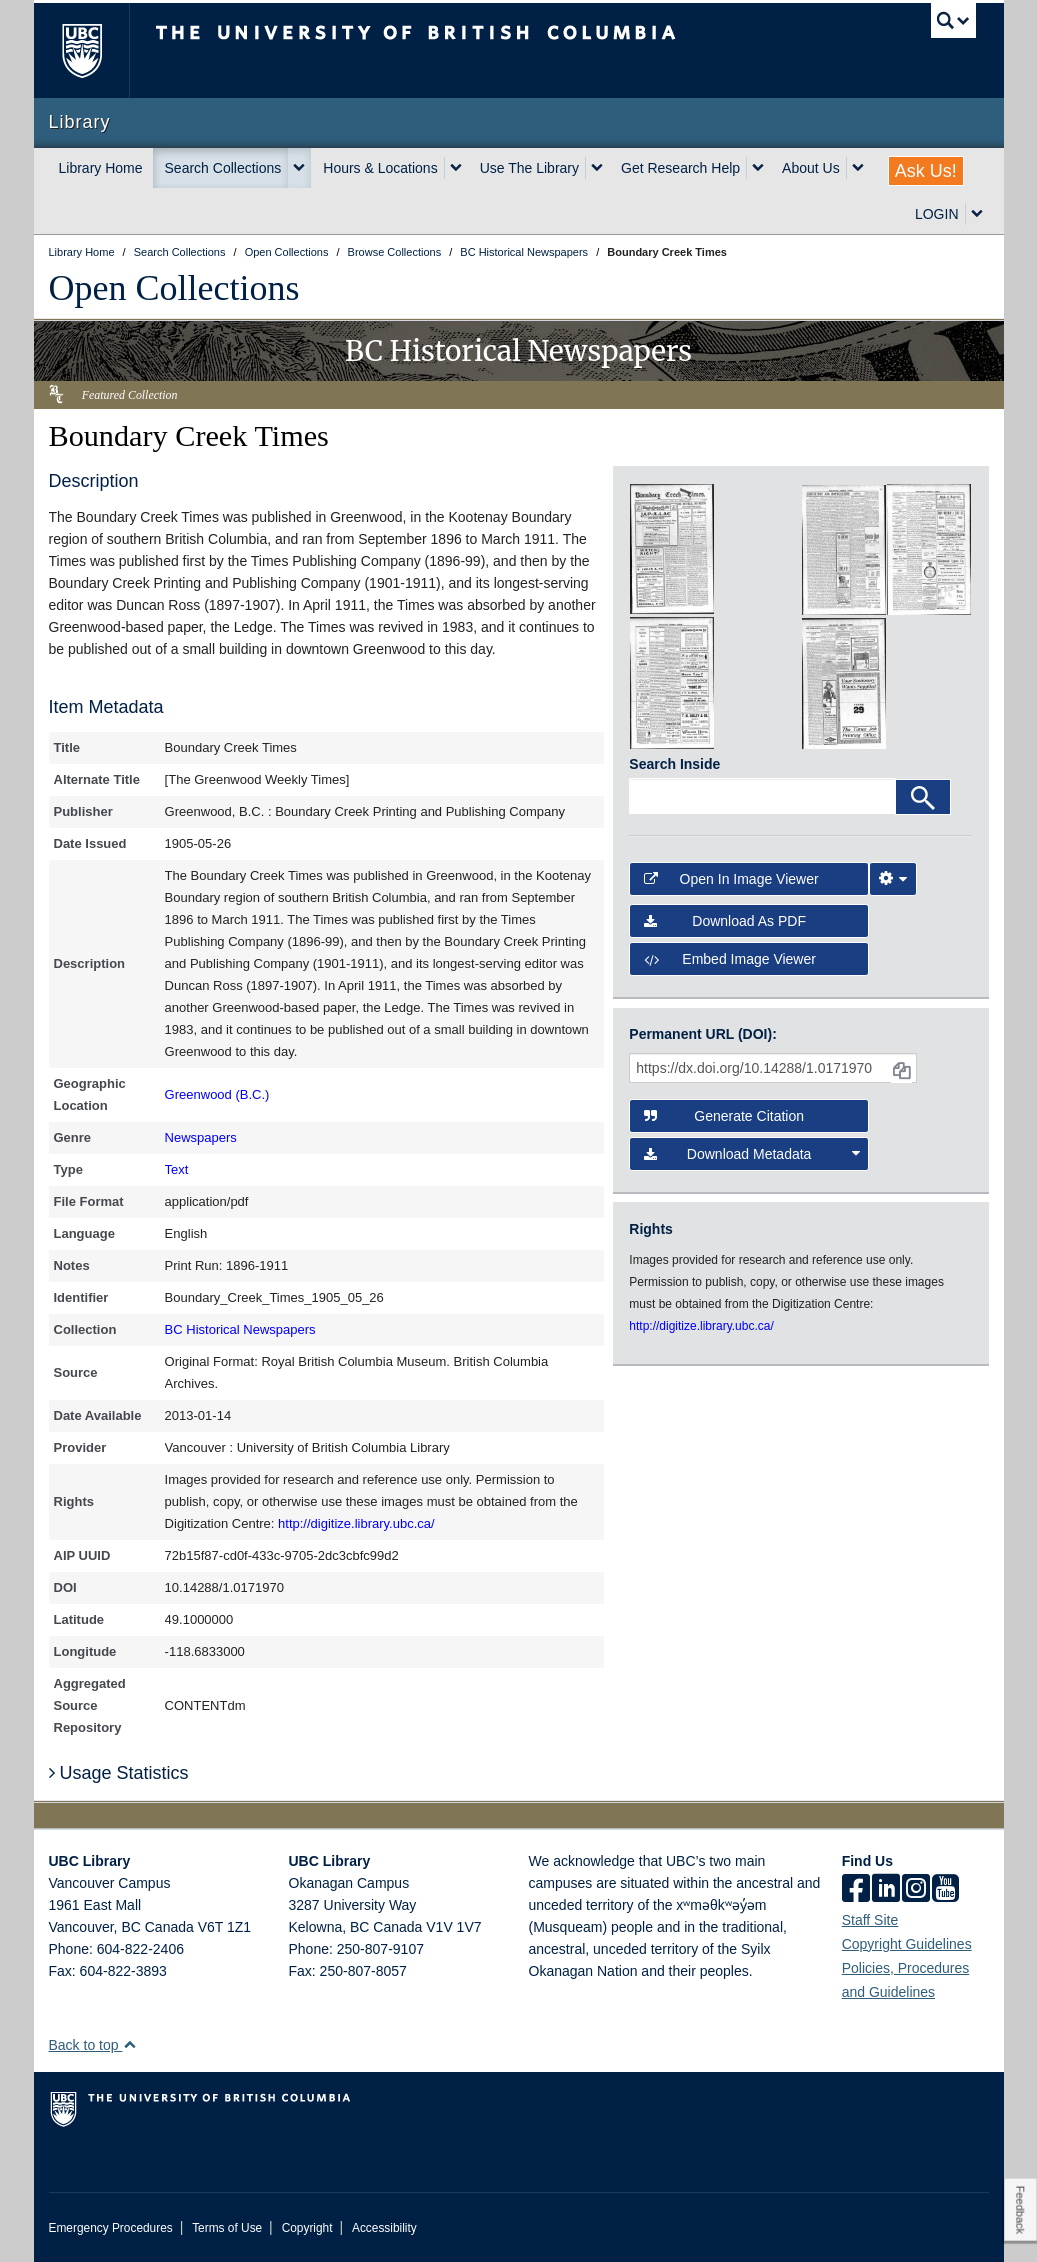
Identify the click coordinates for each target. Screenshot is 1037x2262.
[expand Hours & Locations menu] (456, 168)
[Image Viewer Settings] (893, 879)
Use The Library (529, 168)
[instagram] (916, 1890)
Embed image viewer (730, 959)
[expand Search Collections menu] (299, 168)
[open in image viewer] (672, 548)
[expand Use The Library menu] (597, 168)
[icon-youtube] (945, 1890)
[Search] (923, 797)
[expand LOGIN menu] (977, 214)
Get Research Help (680, 168)
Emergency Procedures (111, 2228)
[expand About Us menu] (858, 168)
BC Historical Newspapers (240, 1329)
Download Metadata (751, 1154)
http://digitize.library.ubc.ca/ (356, 1523)
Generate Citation (724, 1116)
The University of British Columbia (96, 50)
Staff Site (870, 1920)
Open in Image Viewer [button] (731, 879)
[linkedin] (886, 1890)
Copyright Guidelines (907, 1944)
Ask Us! (926, 171)
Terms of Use (227, 2228)
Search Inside (674, 764)
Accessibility (384, 2228)
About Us (811, 168)
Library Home (101, 168)
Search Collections (223, 168)
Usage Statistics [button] (119, 1773)
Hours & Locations (380, 168)
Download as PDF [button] (725, 921)
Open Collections (174, 288)
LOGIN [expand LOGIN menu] (937, 214)
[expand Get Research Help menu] (758, 168)
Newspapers (201, 1137)
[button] (129, 2044)
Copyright (307, 2228)
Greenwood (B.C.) (217, 1094)
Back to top (93, 2045)
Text (177, 1169)
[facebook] (856, 1890)
